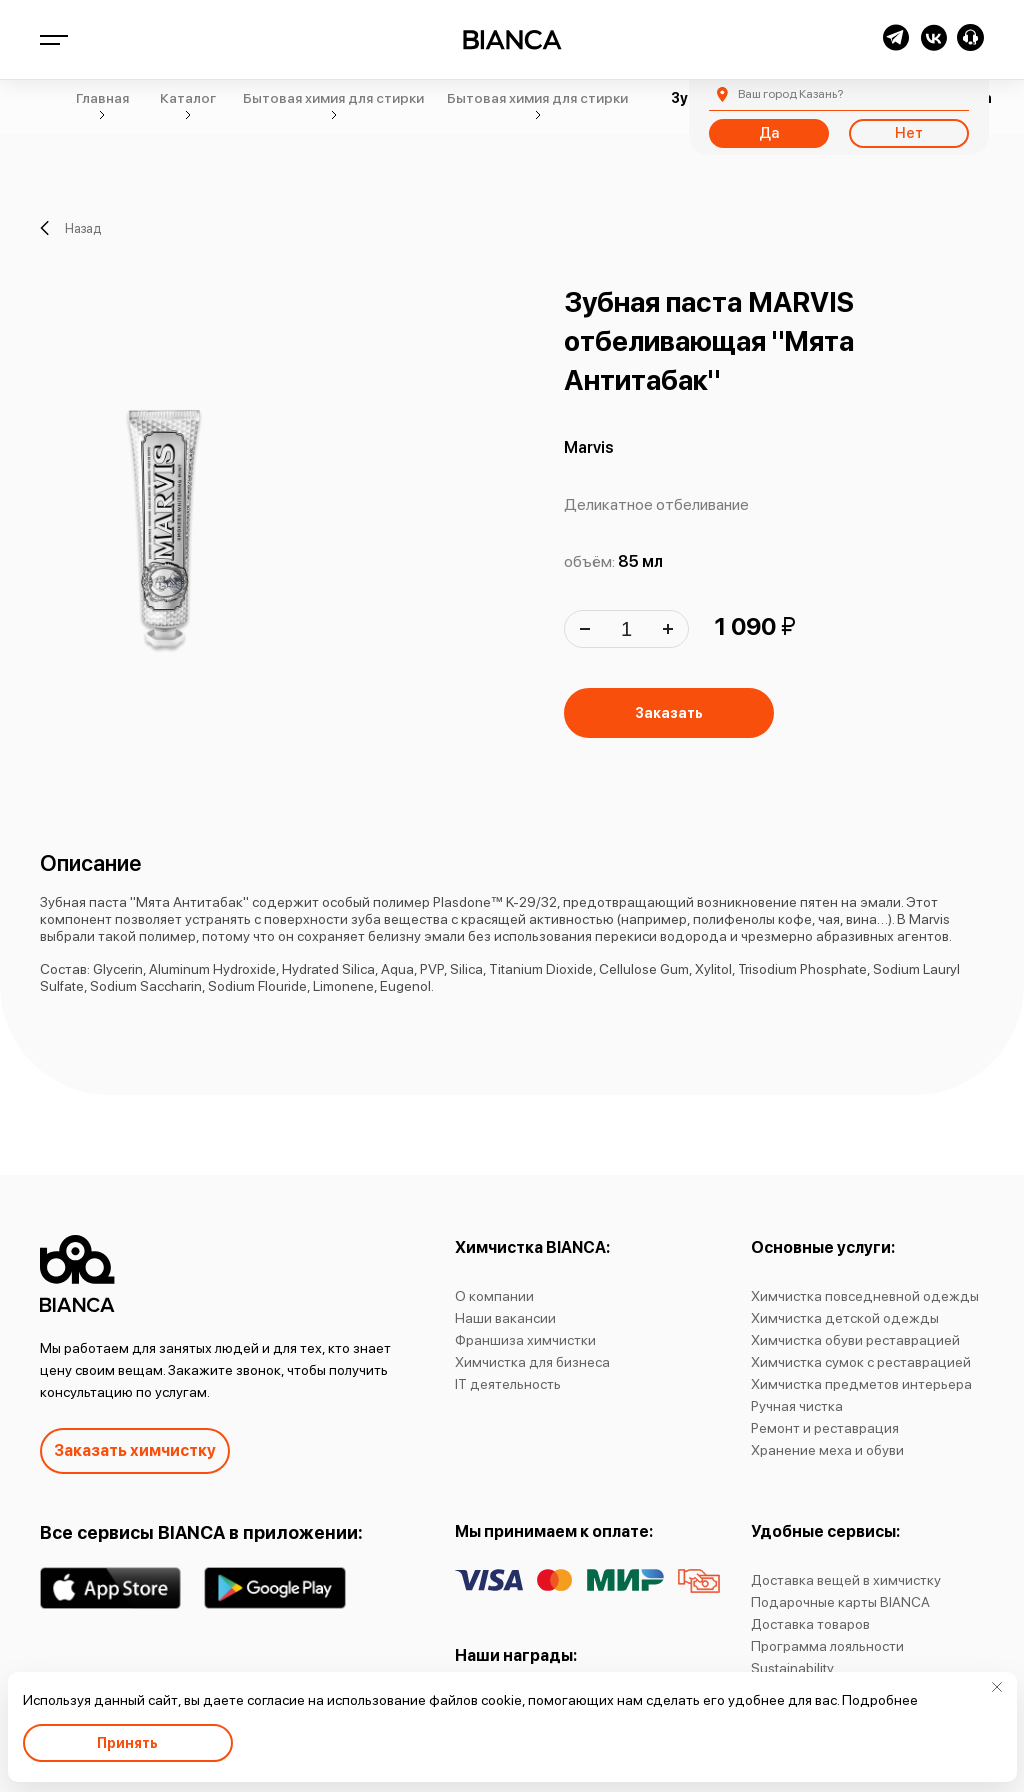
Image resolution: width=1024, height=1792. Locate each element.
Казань (790, 94)
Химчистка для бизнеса (532, 1362)
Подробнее (880, 1700)
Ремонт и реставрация (825, 1428)
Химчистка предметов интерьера (861, 1384)
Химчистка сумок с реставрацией (861, 1362)
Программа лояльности (827, 1646)
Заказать (669, 713)
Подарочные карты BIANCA (840, 1602)
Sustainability (792, 1668)
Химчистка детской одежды (845, 1318)
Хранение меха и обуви (827, 1450)
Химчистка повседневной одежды (865, 1296)
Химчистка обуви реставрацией (855, 1340)
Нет (909, 133)
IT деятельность (508, 1384)
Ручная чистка (797, 1406)
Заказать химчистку (135, 1450)
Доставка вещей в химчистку (846, 1580)
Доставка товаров (810, 1624)
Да (769, 133)
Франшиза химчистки (525, 1340)
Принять (127, 1743)
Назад (70, 228)
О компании (494, 1296)
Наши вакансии (505, 1318)
